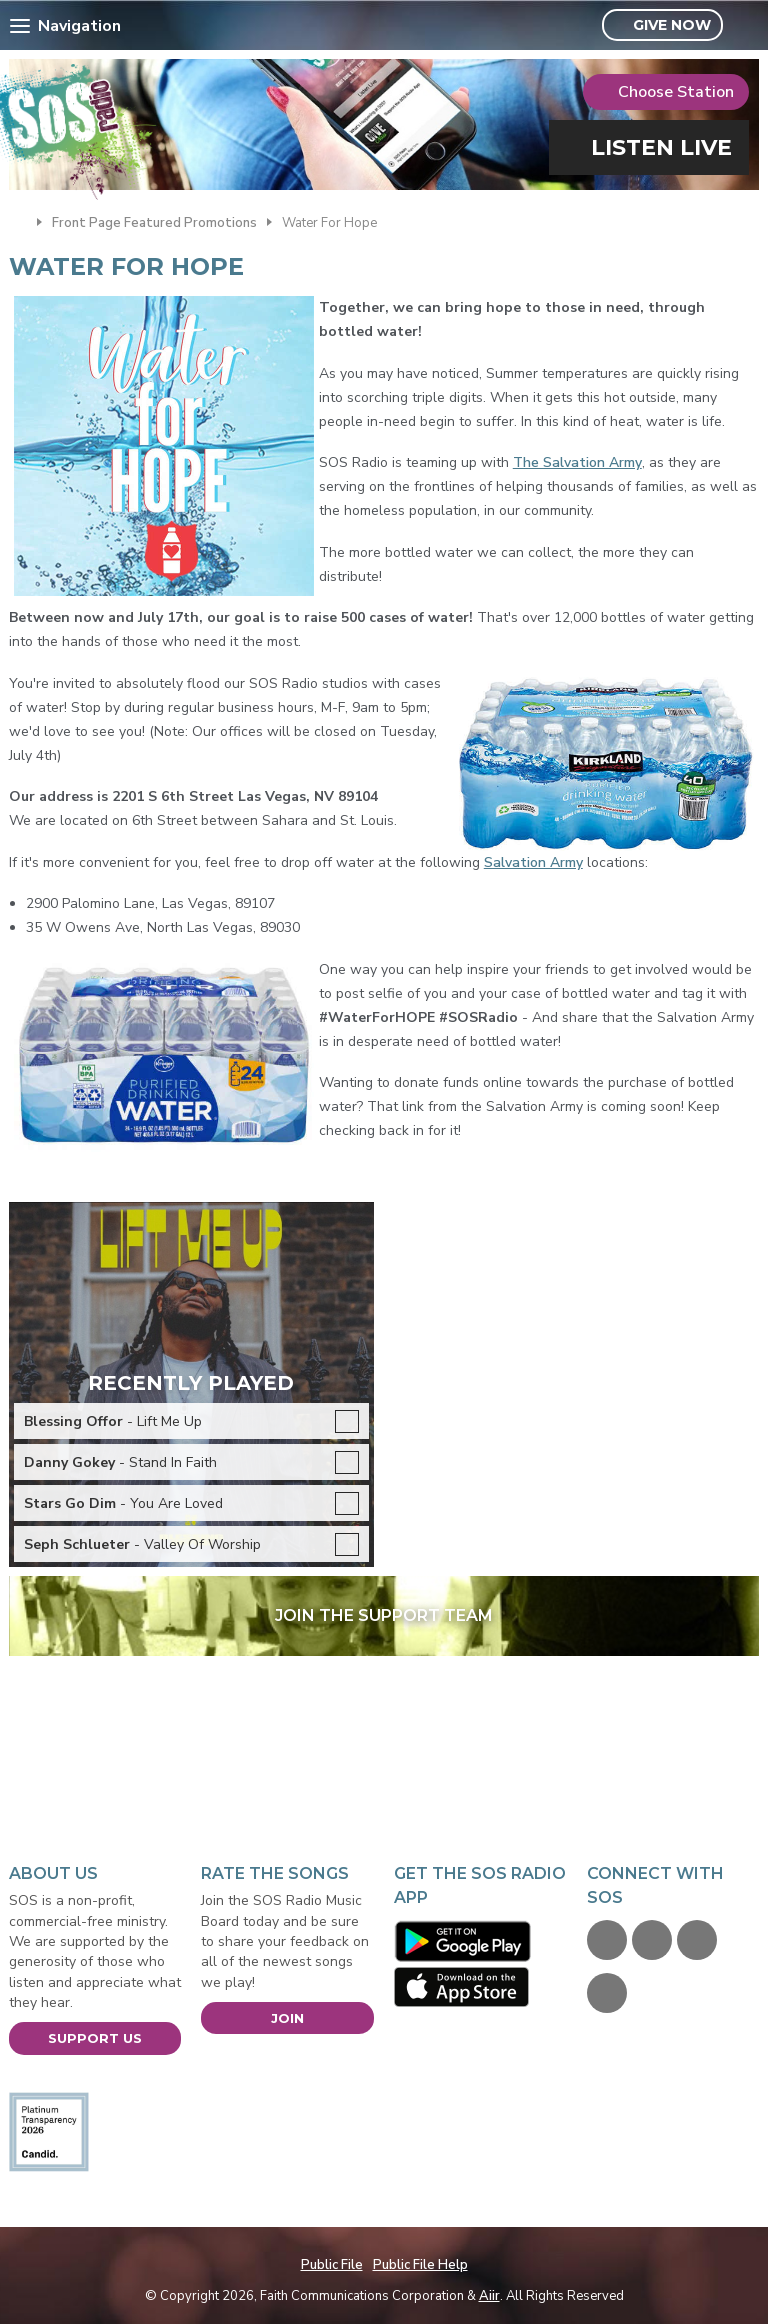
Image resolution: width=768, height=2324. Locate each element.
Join (287, 2018)
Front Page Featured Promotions (154, 223)
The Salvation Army (577, 462)
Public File (332, 2265)
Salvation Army (533, 862)
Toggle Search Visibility (746, 26)
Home (18, 221)
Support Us (95, 2038)
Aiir (489, 2296)
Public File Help (420, 2265)
